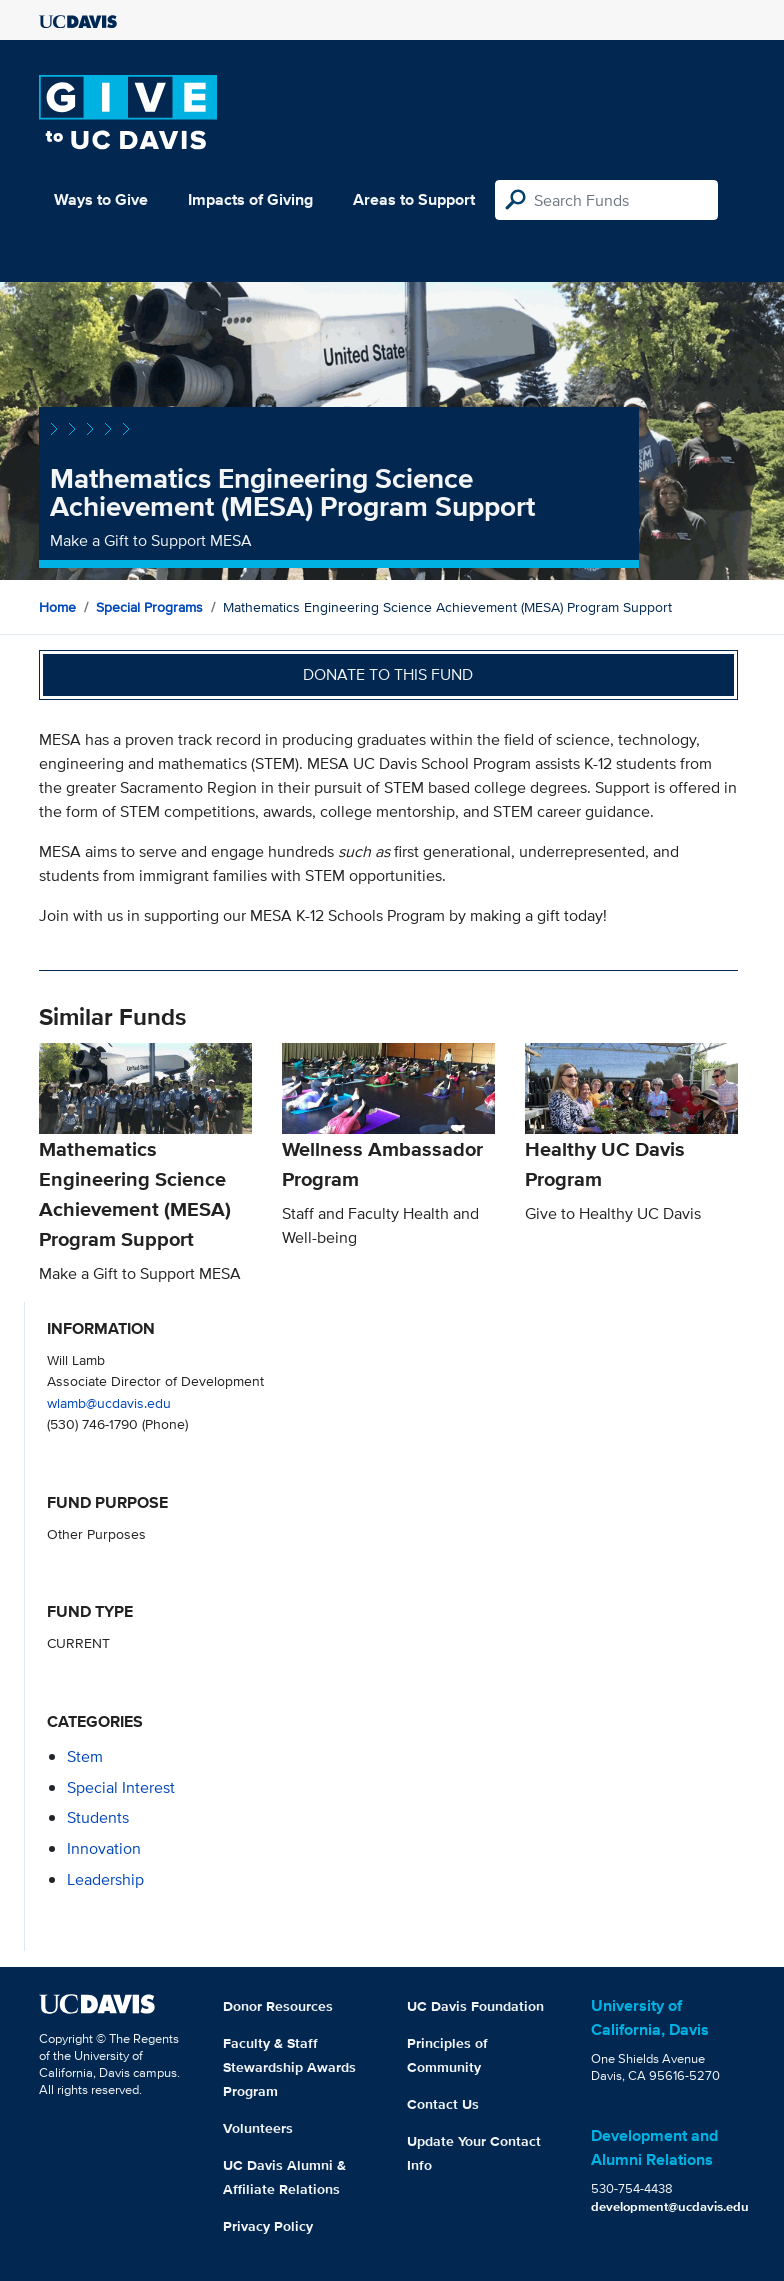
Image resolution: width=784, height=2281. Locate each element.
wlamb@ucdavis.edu (109, 1402)
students (98, 1817)
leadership (105, 1879)
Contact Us (443, 2104)
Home (57, 607)
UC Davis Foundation (475, 2006)
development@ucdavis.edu (670, 2206)
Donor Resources (278, 2006)
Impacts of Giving (250, 199)
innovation (104, 1848)
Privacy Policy (268, 2226)
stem (85, 1756)
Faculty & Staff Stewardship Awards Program (289, 2067)
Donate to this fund (388, 674)
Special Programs (149, 607)
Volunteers (258, 2128)
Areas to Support (414, 199)
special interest (121, 1787)
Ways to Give (101, 199)
